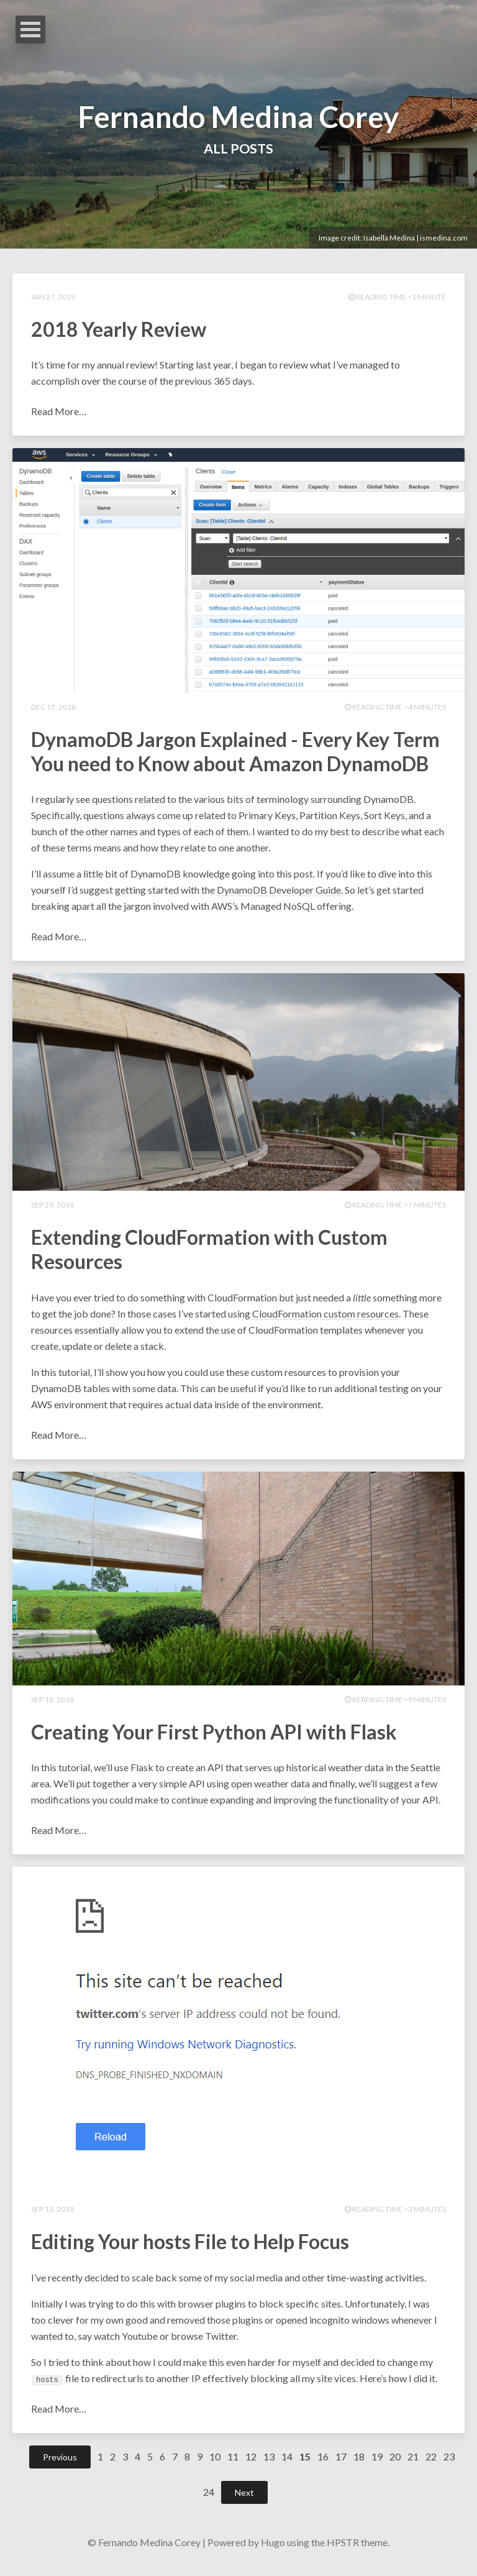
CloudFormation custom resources (325, 1318)
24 (208, 2500)
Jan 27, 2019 (53, 296)
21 (413, 2464)
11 (232, 2464)
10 (214, 2464)
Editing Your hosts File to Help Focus (190, 2249)
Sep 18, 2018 (52, 1704)
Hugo (273, 2550)
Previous (60, 2465)
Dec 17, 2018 (53, 708)
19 (377, 2464)
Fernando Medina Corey (238, 115)
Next (244, 2500)
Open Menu (30, 30)
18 (359, 2464)
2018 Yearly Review (118, 330)
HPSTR (343, 2550)
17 (341, 2464)
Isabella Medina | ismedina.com (415, 237)
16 (323, 2464)
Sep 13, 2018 (52, 2216)
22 (431, 2464)
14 (287, 2464)
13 (269, 2464)
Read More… (58, 413)
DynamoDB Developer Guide (279, 893)
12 (251, 2464)
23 (449, 2464)
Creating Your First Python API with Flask (214, 1737)
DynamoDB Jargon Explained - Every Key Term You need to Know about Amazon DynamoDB (235, 754)
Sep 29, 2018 (52, 1207)
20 (395, 2464)
